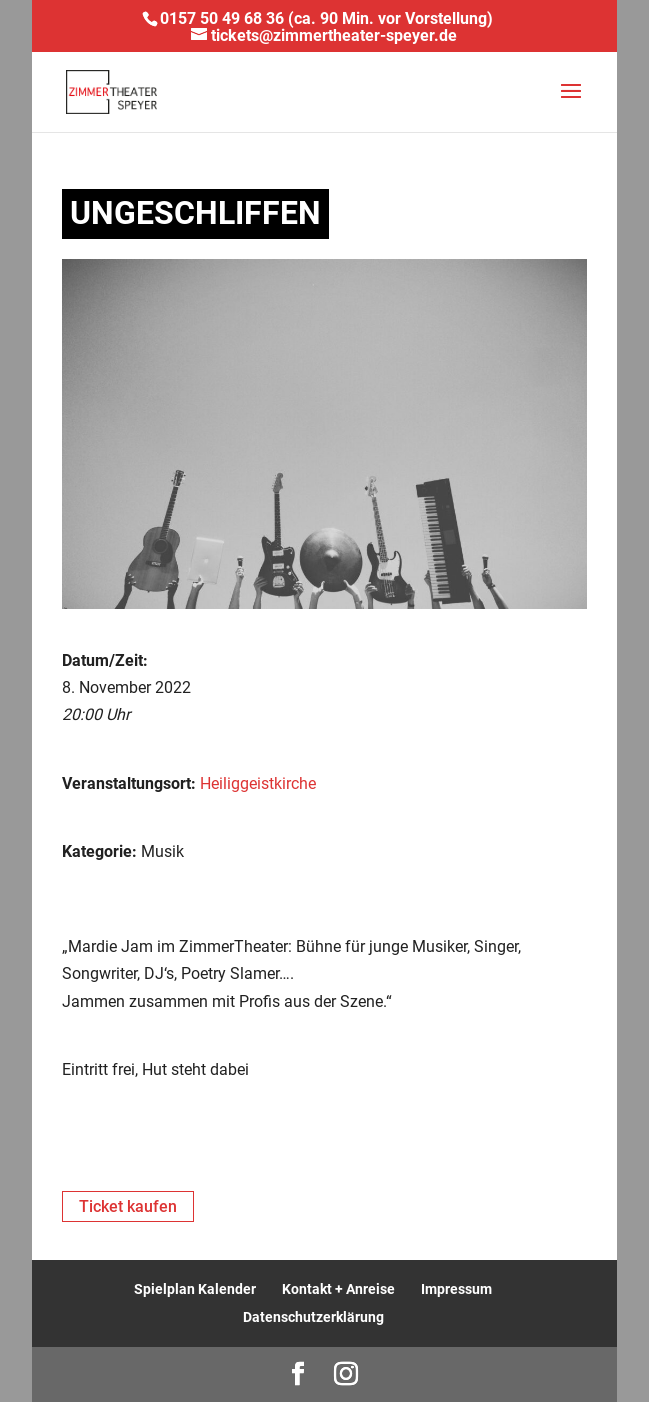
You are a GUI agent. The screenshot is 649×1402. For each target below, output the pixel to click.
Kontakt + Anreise (338, 1289)
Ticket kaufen (128, 1206)
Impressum (456, 1289)
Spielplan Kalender (195, 1289)
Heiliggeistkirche (258, 783)
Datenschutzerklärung (313, 1317)
